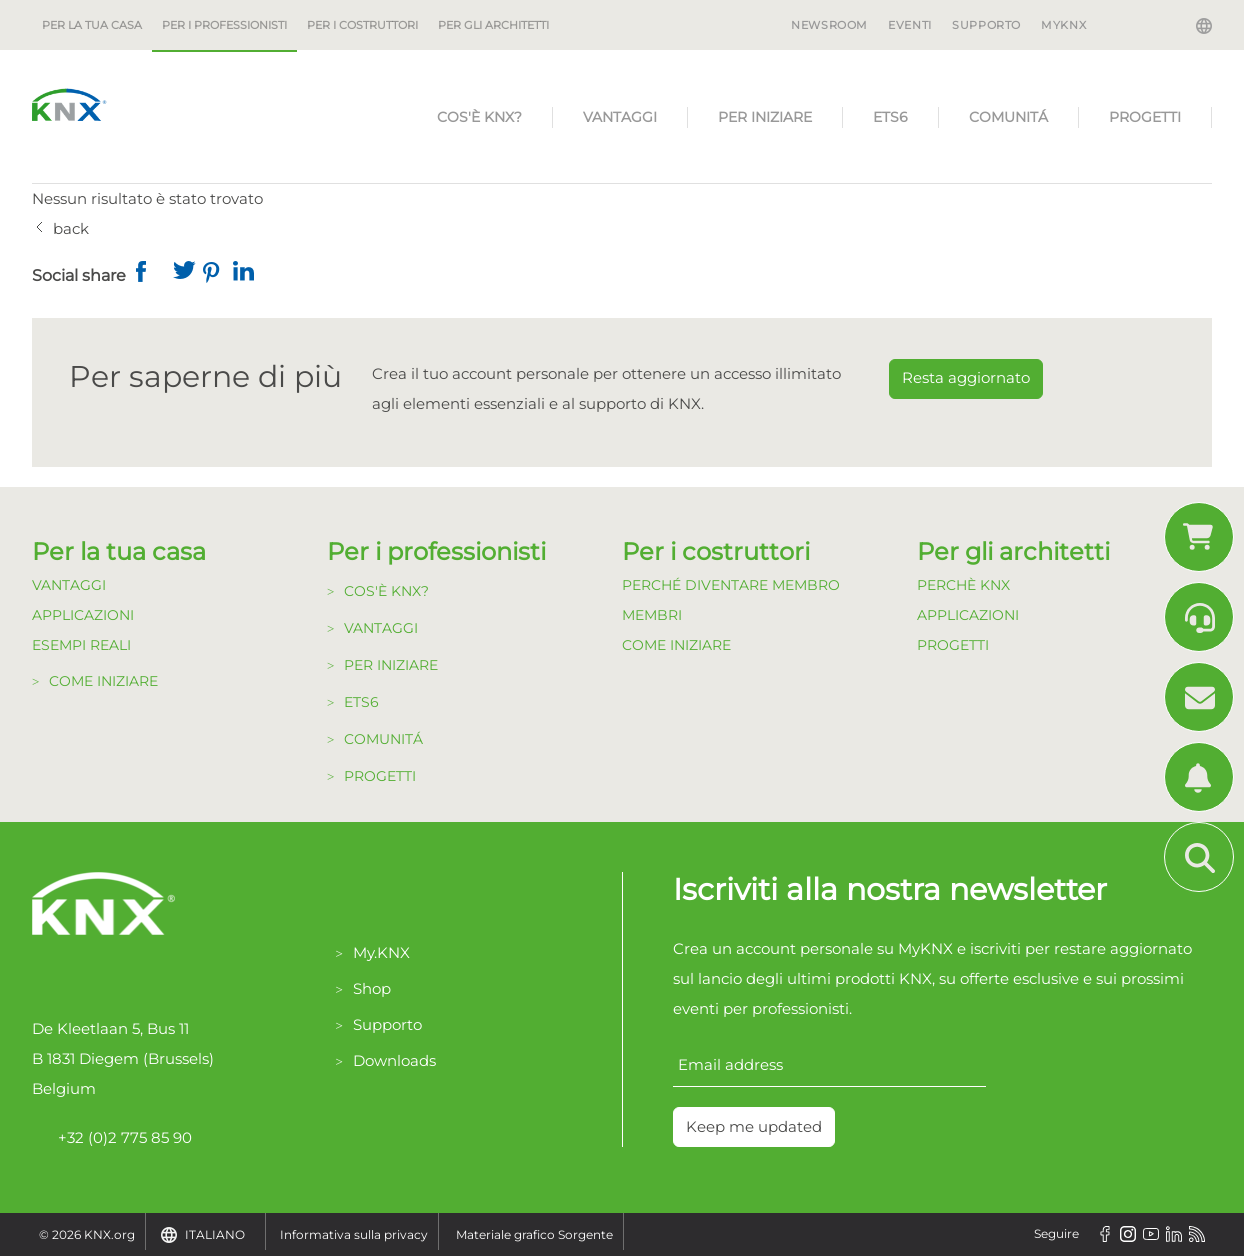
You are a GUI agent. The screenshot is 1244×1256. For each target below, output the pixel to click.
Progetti (1145, 117)
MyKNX (1063, 25)
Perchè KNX (963, 585)
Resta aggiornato (966, 377)
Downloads (394, 1060)
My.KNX (381, 952)
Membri (652, 615)
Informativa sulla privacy (354, 1234)
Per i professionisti (224, 25)
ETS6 (890, 117)
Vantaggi (620, 117)
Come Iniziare (103, 681)
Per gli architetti (493, 25)
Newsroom (829, 25)
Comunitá (1008, 117)
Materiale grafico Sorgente (534, 1234)
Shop (372, 988)
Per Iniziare (765, 117)
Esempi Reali (81, 645)
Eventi (910, 25)
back (71, 228)
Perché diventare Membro (731, 585)
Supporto (986, 25)
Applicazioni (83, 615)
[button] (151, 276)
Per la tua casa (92, 25)
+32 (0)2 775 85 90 (112, 1138)
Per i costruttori (362, 25)
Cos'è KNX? (479, 117)
